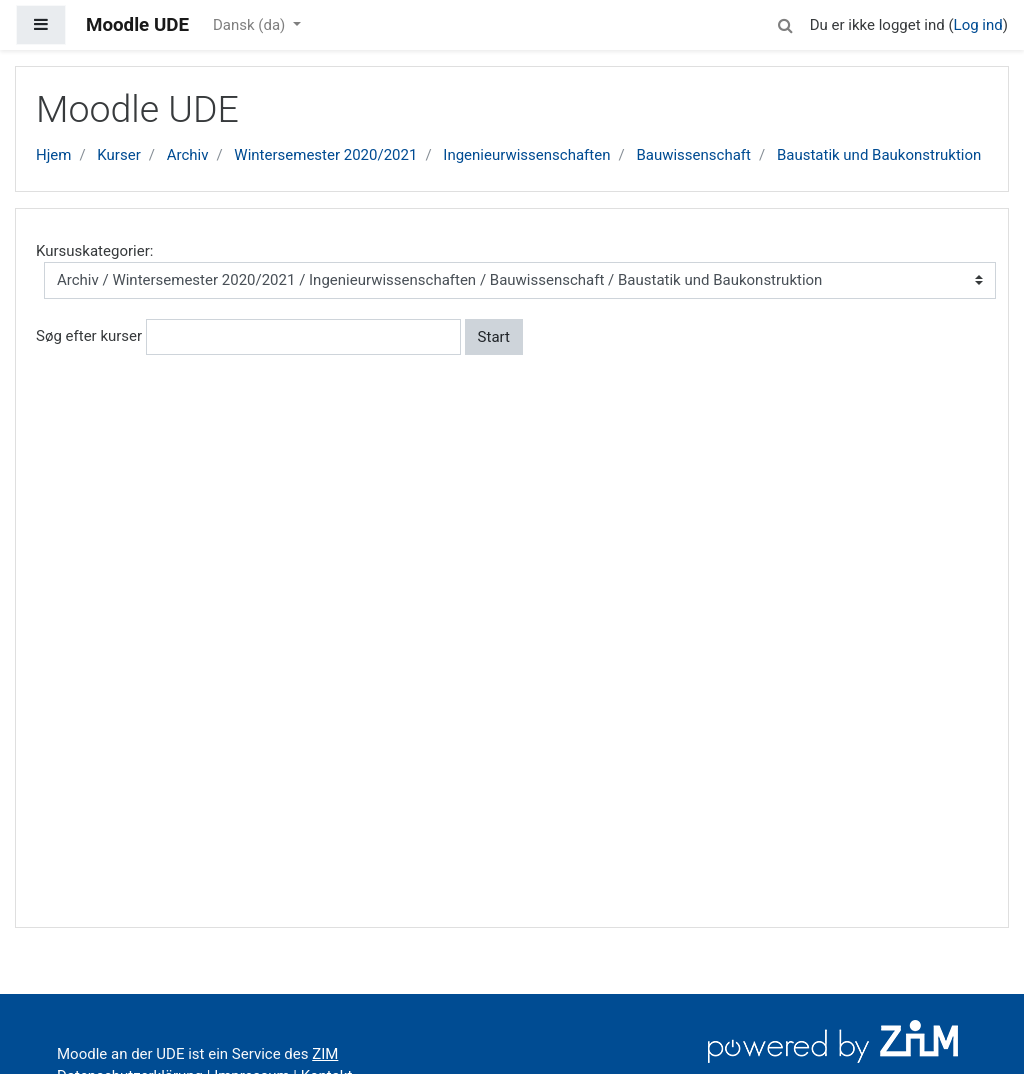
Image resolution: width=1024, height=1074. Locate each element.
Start (494, 337)
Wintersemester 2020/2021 (325, 155)
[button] (786, 22)
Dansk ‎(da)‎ (251, 25)
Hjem (53, 155)
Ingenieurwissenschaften (526, 155)
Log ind (978, 25)
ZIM (325, 1054)
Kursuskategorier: (94, 251)
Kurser (118, 155)
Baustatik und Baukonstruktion (879, 155)
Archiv (188, 155)
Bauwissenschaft (693, 155)
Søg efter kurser (89, 336)
